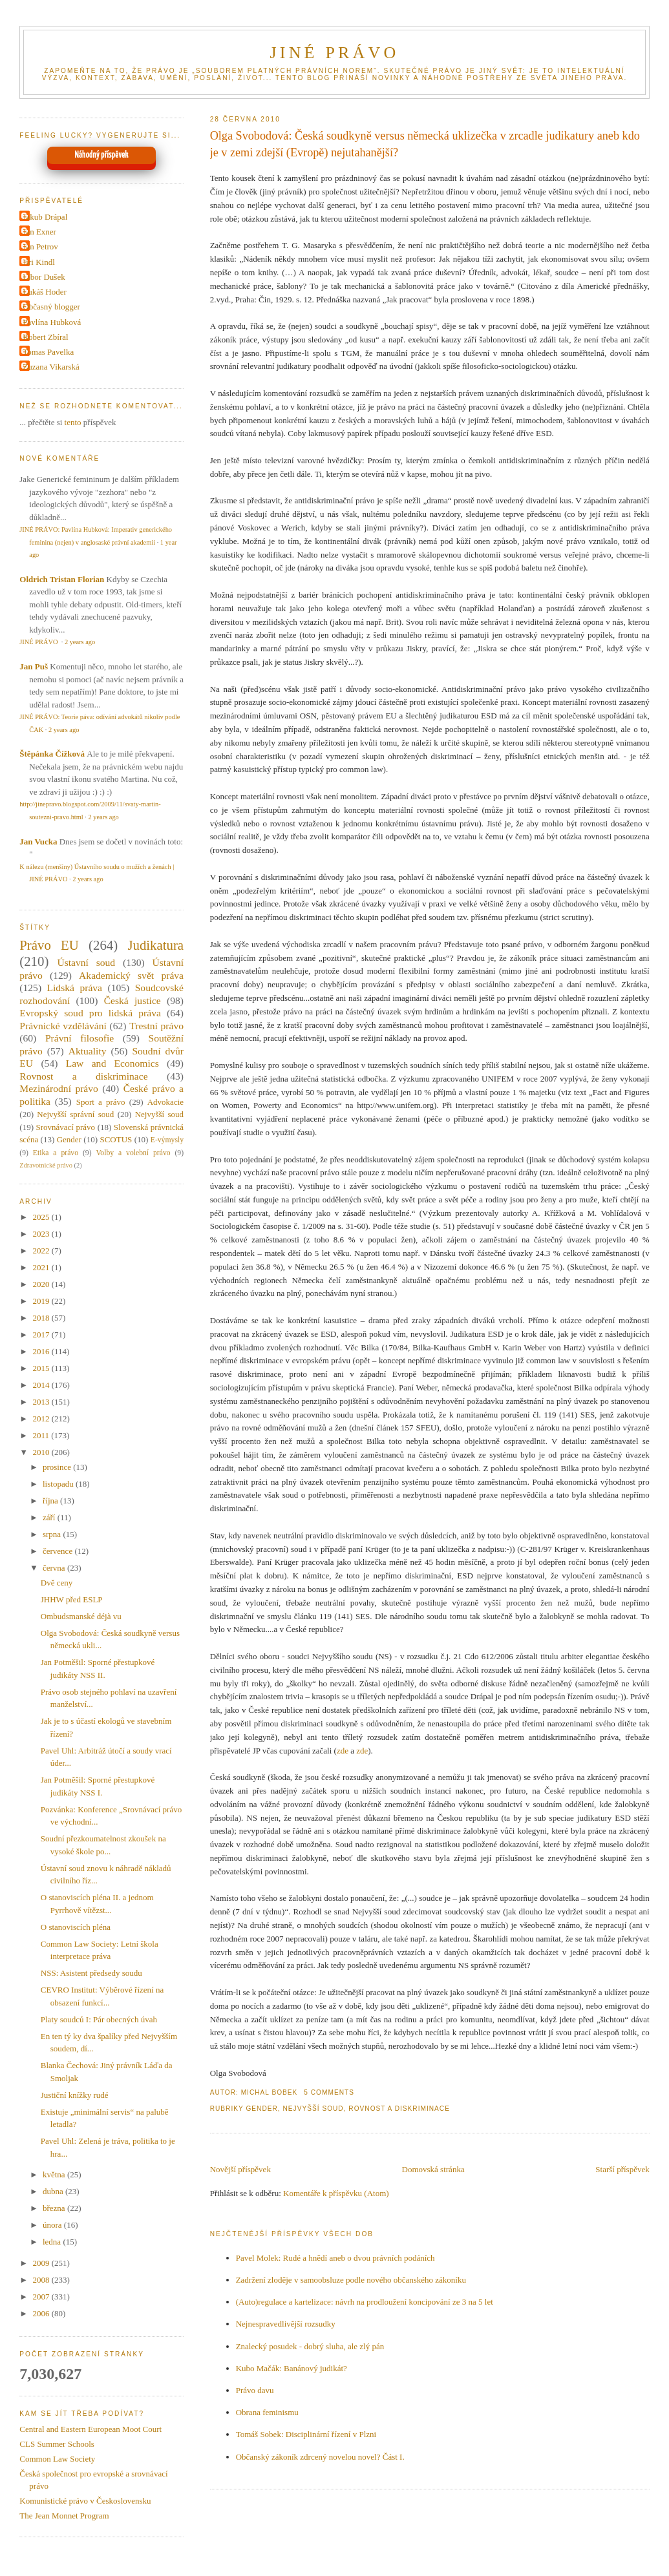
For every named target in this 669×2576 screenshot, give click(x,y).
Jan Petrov (40, 246)
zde (342, 1750)
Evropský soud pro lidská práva (90, 1012)
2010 (41, 1452)
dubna (54, 2191)
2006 (41, 2313)
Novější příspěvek (240, 2169)
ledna (53, 2241)
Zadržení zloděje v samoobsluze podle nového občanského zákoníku (351, 2280)
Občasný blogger (51, 306)
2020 (41, 1284)
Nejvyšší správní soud (75, 1114)
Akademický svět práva (131, 975)
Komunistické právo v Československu (85, 2501)
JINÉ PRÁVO (334, 52)
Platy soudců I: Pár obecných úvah (99, 2019)
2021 (41, 1267)
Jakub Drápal (45, 217)
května (55, 2174)
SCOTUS (116, 1139)
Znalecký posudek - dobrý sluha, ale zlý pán (310, 2346)
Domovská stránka (433, 2169)
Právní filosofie (79, 1037)
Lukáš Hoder (45, 292)
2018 (41, 1318)
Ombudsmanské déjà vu (81, 1616)
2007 (41, 2296)
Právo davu (255, 2390)
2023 (41, 1234)
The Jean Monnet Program (64, 2515)
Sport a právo (100, 1102)
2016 (41, 1351)
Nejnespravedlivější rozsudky (285, 2324)
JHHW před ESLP (72, 1599)
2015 (41, 1368)
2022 (41, 1250)
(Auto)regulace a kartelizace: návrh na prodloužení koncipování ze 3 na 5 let (364, 2302)
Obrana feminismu (267, 2412)
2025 (41, 1217)
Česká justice (132, 1000)
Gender (261, 2108)
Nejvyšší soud (312, 2108)
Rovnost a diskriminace (399, 2108)
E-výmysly (167, 1140)
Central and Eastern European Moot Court (90, 2429)
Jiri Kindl (38, 262)
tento (73, 422)
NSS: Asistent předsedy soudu (91, 1973)
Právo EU (49, 944)
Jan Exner (39, 231)
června (55, 1568)
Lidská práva (75, 987)
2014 (41, 1385)
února (53, 2225)
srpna (53, 1534)
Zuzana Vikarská (51, 367)
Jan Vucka (38, 841)
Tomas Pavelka (48, 352)
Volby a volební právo (133, 1153)
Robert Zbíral (45, 337)
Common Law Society (57, 2459)
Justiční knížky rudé (75, 2095)
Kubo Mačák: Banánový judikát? (291, 2368)
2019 (41, 1301)
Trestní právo (156, 1025)
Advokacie (165, 1102)
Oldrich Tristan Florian (61, 579)
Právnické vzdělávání (63, 1025)
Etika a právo (55, 1153)
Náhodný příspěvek (102, 155)
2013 (41, 1402)
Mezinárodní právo (58, 1088)
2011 (41, 1435)
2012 (41, 1418)
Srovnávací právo (66, 1127)
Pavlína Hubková (52, 322)
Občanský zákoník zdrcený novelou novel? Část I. (320, 2457)
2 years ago (80, 641)
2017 (41, 1334)
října (51, 1500)
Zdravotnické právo (45, 1165)
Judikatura (155, 944)
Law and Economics (112, 1063)
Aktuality (88, 1050)
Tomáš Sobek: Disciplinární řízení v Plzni (306, 2434)
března (55, 2208)
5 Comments (329, 2092)
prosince (58, 1467)
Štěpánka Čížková (52, 754)
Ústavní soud (86, 962)
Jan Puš (33, 666)
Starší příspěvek (622, 2169)
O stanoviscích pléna (76, 1927)
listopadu (59, 1484)
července (58, 1551)
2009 (41, 2263)
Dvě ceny (56, 1582)
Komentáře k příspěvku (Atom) (336, 2193)
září (50, 1517)
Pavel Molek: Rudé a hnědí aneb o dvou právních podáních (335, 2258)
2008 (41, 2280)
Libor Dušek (44, 277)
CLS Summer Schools (56, 2444)
